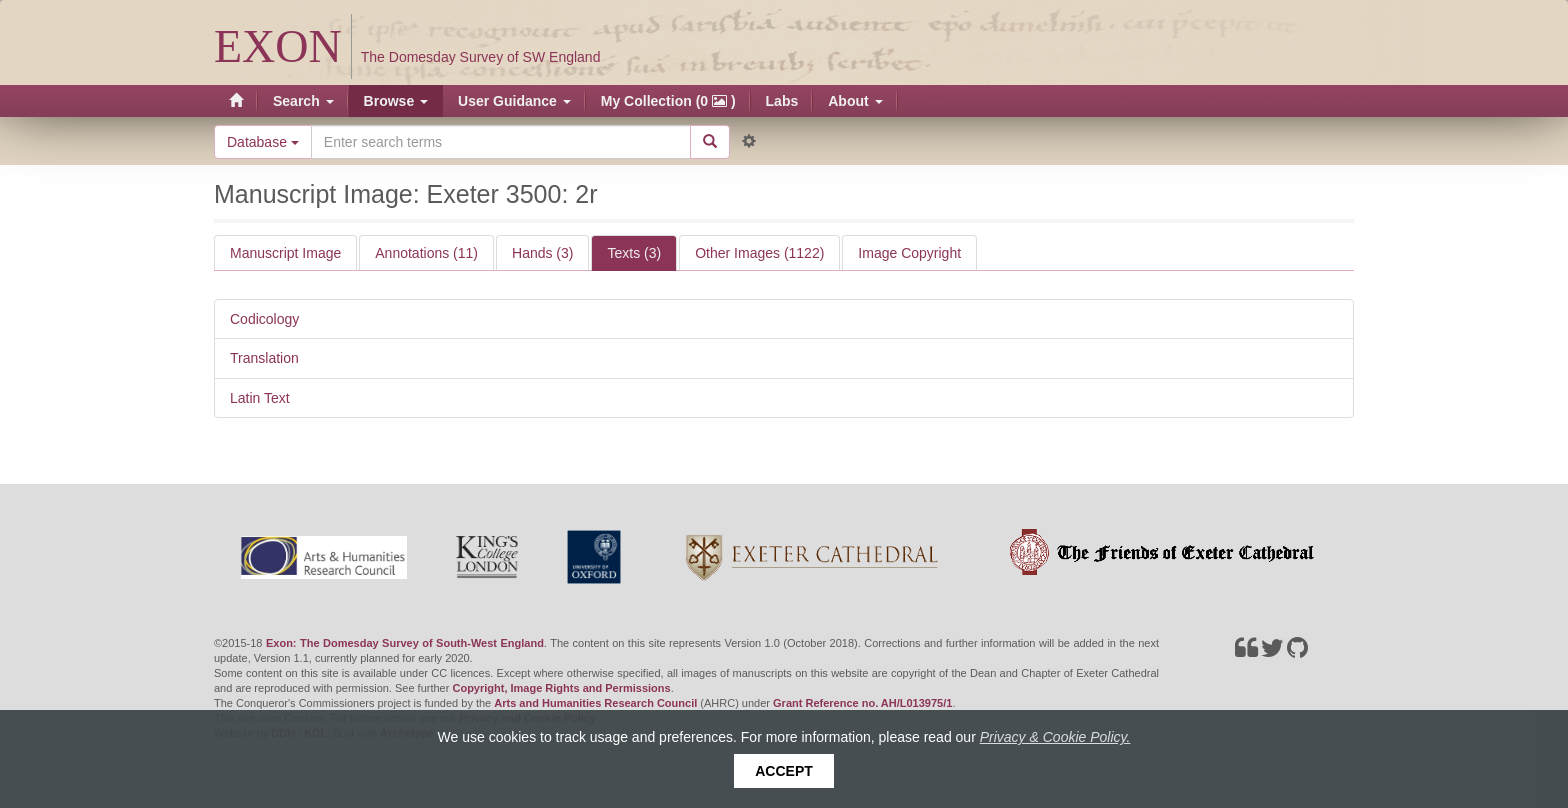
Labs (782, 101)
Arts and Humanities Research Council (595, 703)
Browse (396, 101)
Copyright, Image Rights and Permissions (561, 688)
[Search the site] (501, 142)
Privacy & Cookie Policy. (1055, 737)
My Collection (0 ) (668, 101)
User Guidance (514, 101)
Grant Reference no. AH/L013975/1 (862, 703)
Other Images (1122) (759, 253)
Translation (264, 358)
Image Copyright (909, 253)
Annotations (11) (426, 253)
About (855, 101)
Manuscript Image (285, 253)
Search (303, 101)
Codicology (264, 319)
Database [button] (263, 142)
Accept (784, 771)
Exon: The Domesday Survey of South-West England (405, 643)
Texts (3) (634, 253)
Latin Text (260, 398)
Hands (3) (542, 253)
